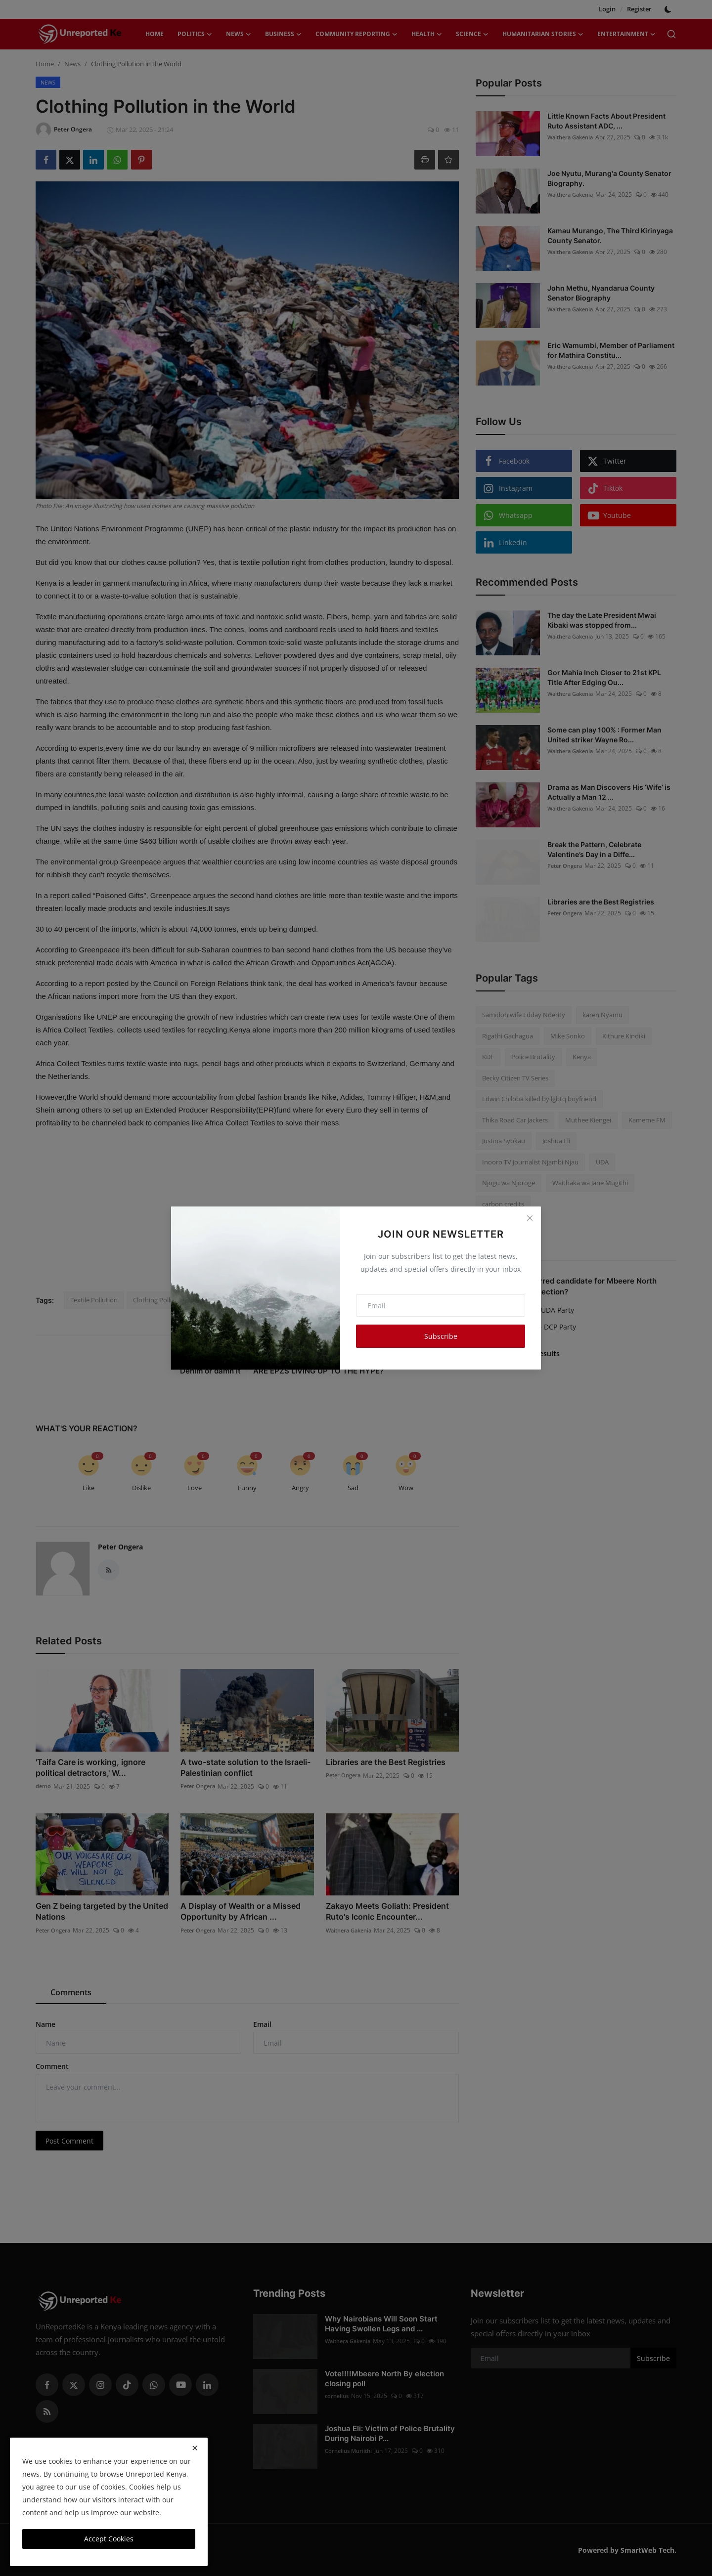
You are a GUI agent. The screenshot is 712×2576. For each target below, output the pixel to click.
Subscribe (440, 1336)
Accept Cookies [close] (109, 2538)
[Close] (530, 1218)
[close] (195, 2448)
